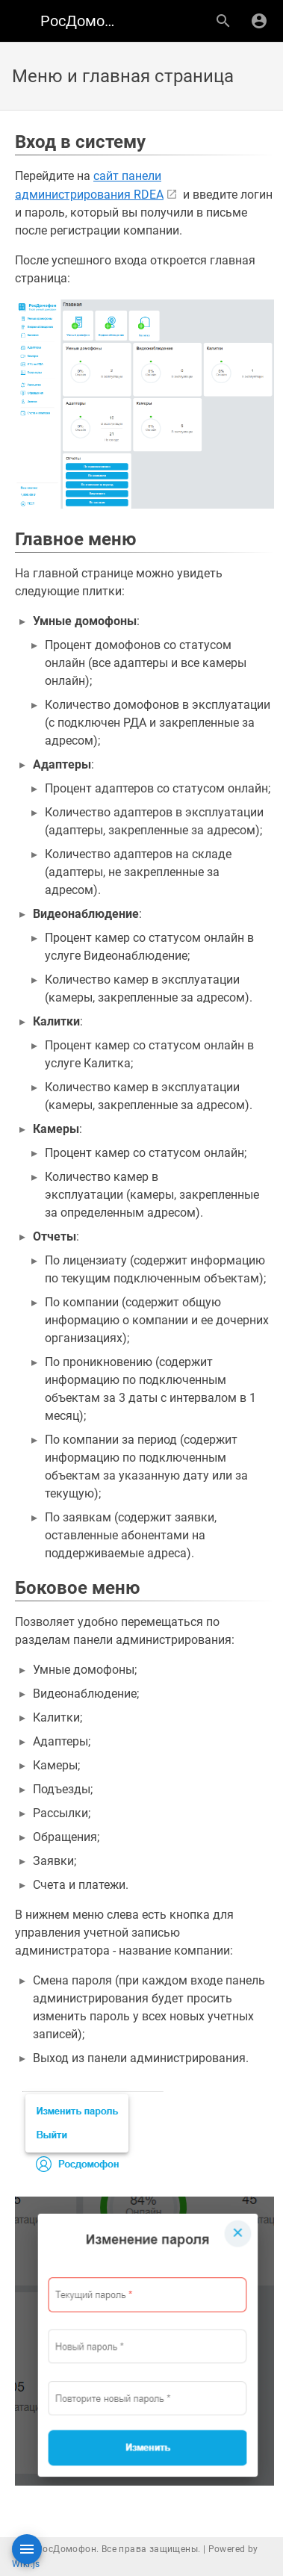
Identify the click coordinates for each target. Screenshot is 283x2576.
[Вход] (259, 21)
